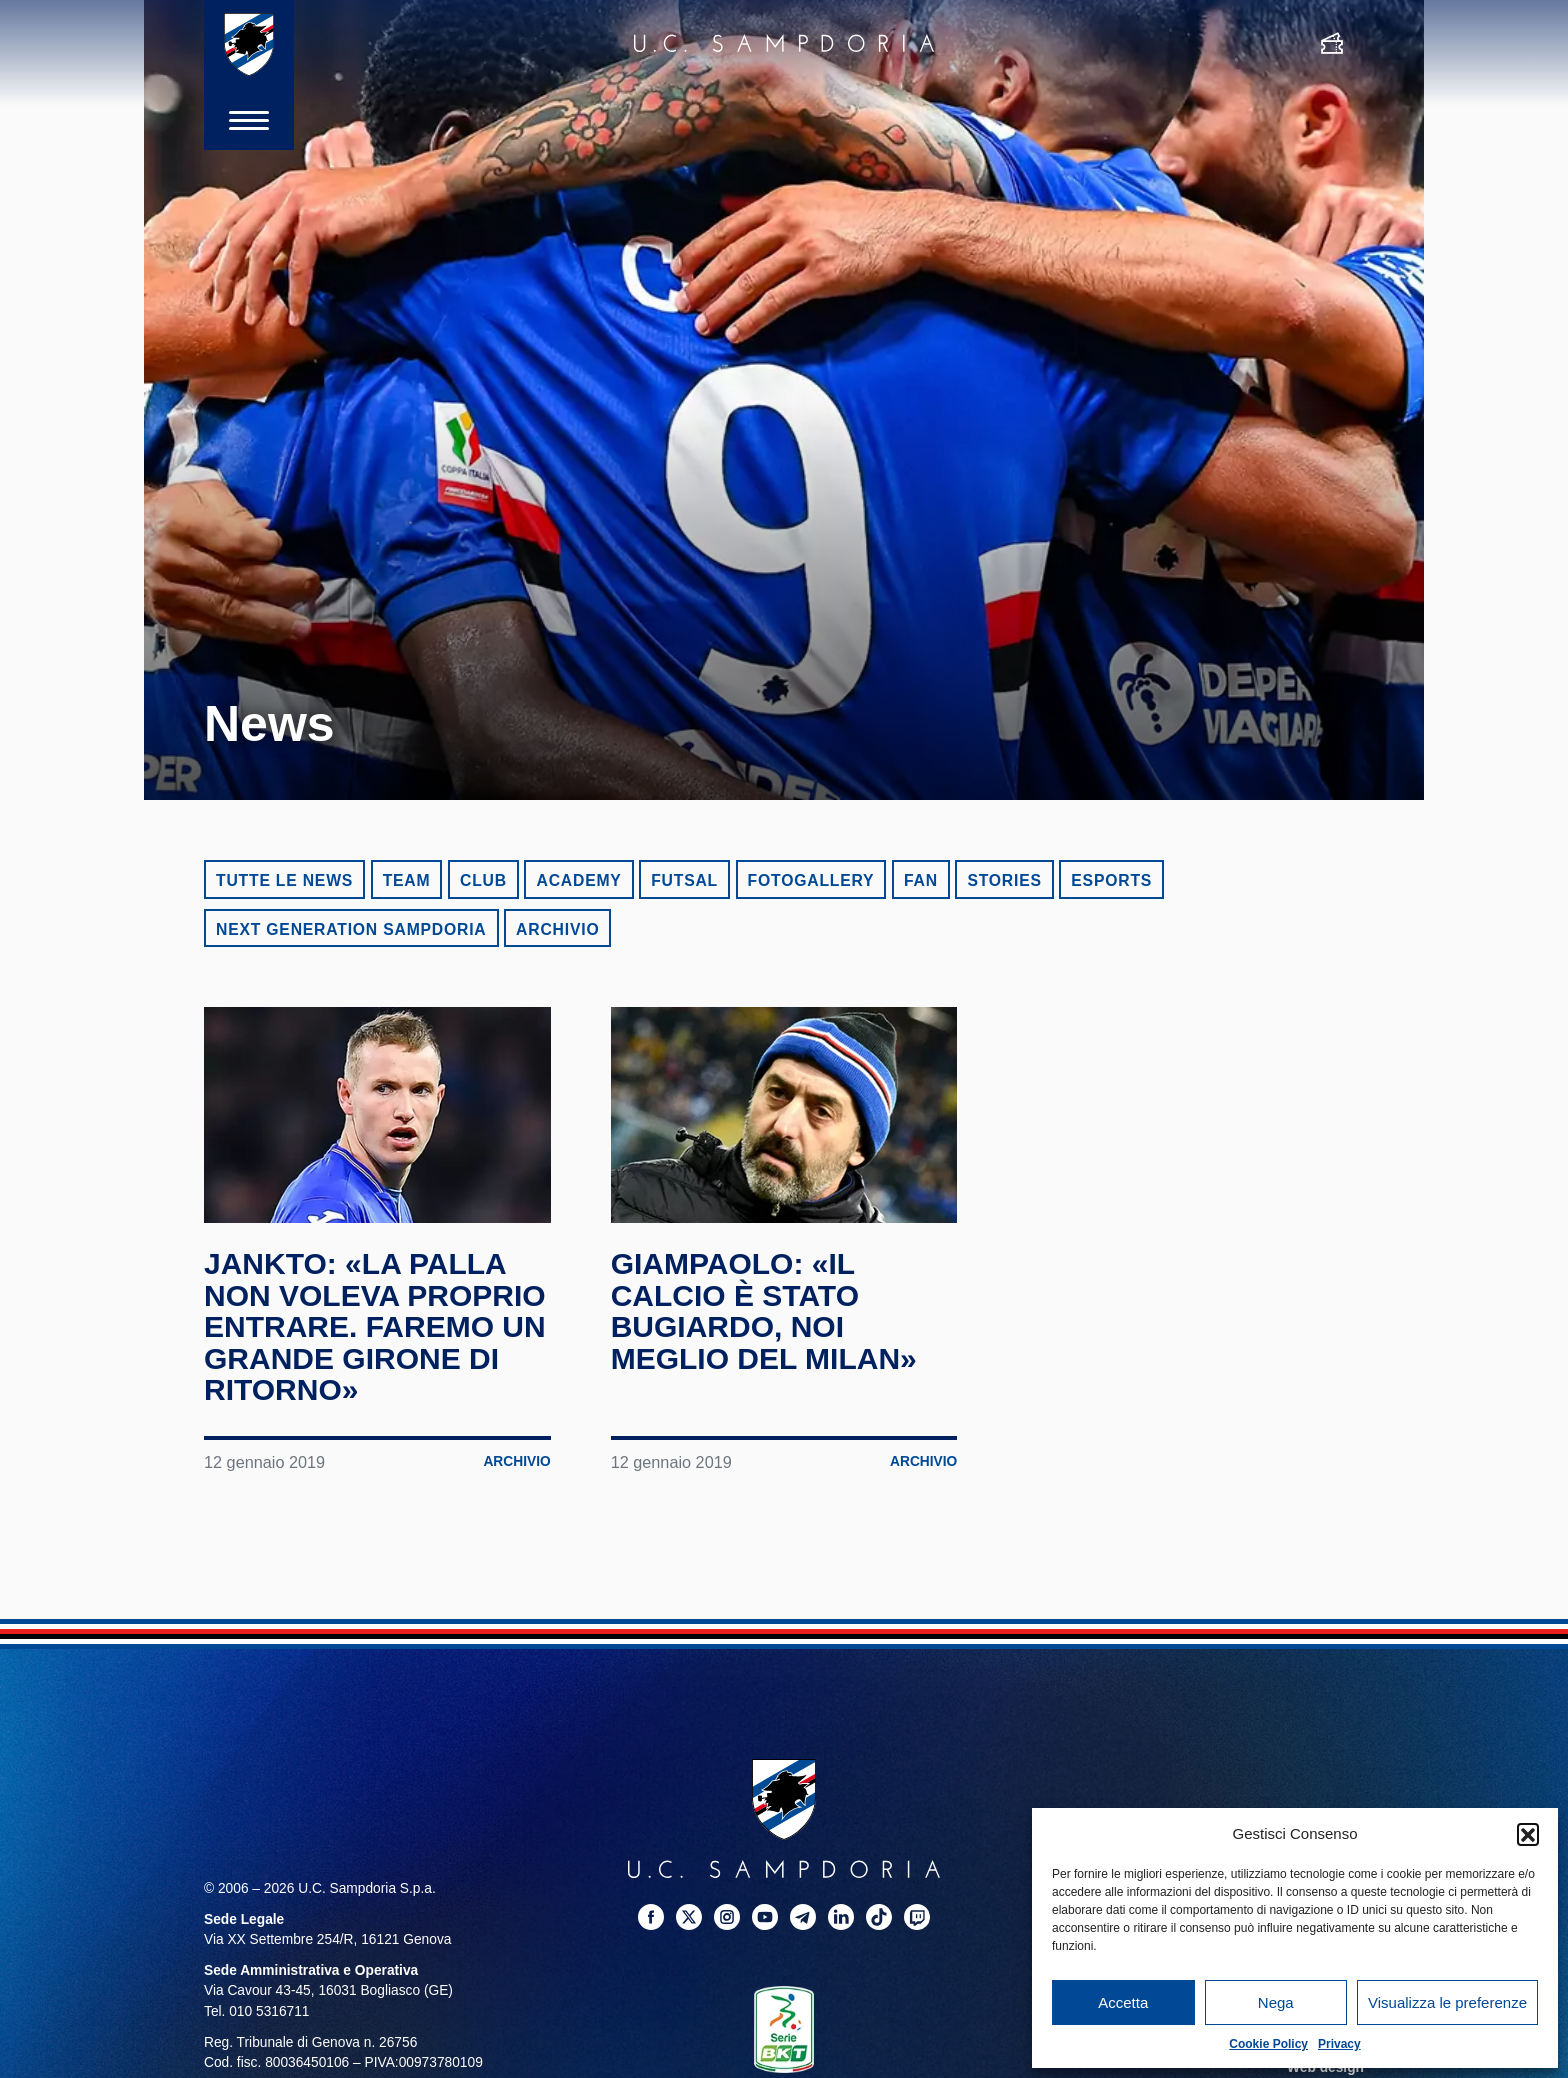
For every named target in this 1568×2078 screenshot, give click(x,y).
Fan (921, 880)
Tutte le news (284, 880)
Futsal (684, 880)
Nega (1276, 2002)
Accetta (1123, 2002)
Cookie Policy (1268, 2044)
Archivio (557, 929)
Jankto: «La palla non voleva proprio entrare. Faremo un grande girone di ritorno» (375, 1326)
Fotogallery (811, 880)
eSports (1111, 880)
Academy (578, 880)
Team (407, 880)
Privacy (1339, 2044)
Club (483, 880)
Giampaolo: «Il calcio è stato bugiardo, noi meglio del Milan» (764, 1311)
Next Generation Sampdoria (351, 929)
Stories (1004, 880)
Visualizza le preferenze (1447, 2002)
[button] (1528, 1834)
